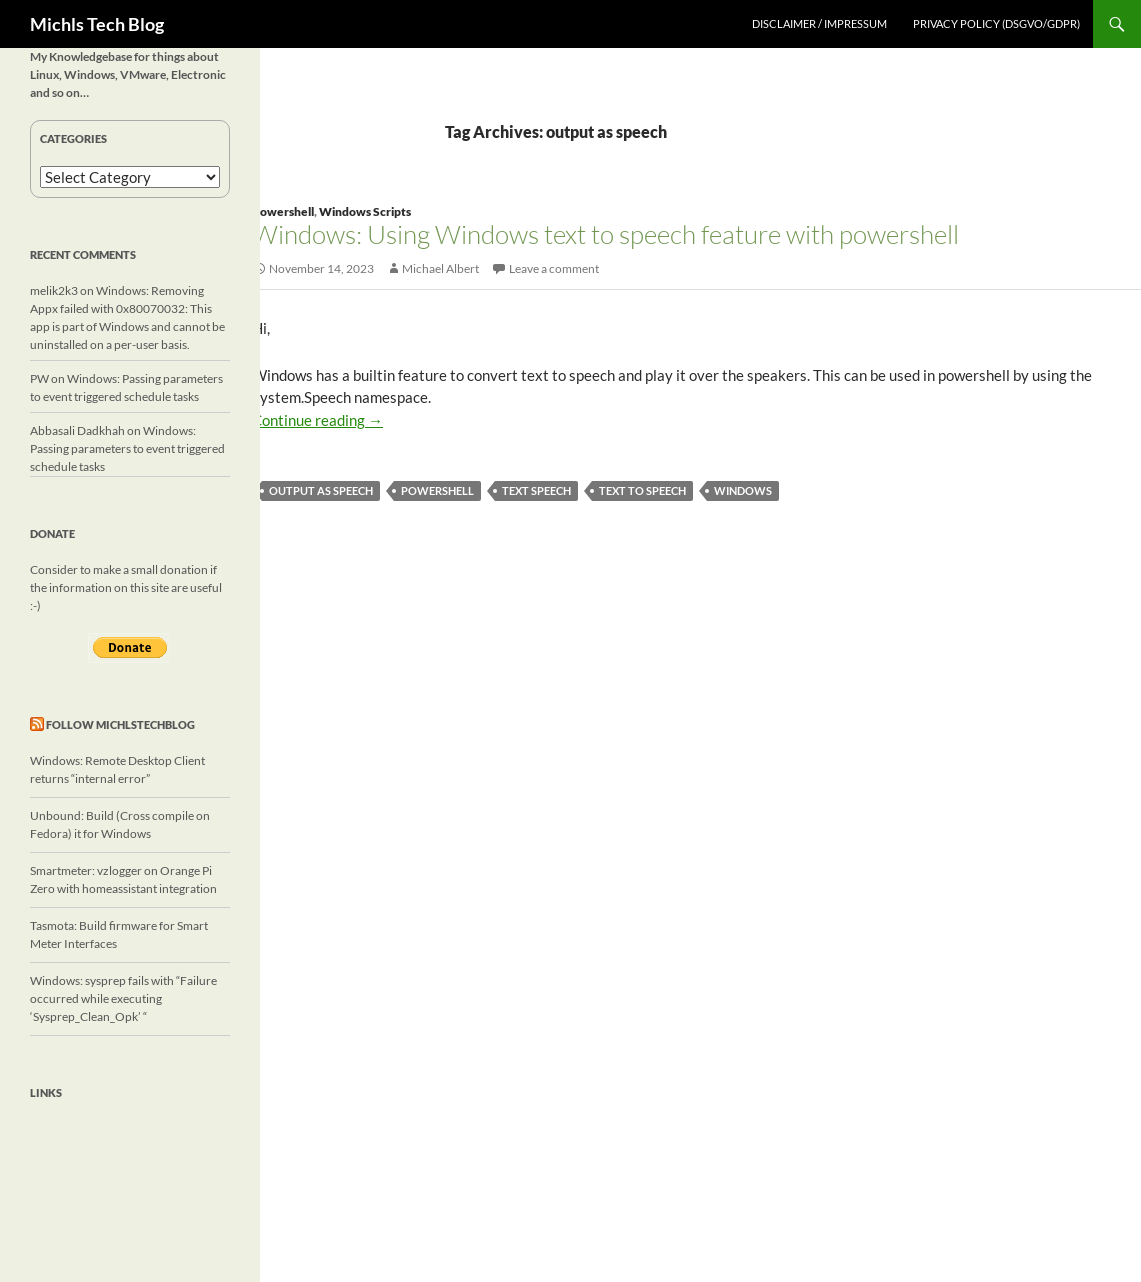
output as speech (321, 490)
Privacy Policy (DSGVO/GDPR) (996, 23)
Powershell (283, 211)
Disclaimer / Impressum (819, 23)
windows (743, 490)
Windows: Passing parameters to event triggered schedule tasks (127, 448)
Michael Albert (440, 268)
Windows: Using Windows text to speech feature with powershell (605, 234)
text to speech (642, 490)
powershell (437, 490)
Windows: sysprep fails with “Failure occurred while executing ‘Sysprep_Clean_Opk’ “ (123, 998)
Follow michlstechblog (120, 724)
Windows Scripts (365, 211)
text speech (536, 490)
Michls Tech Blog (97, 24)
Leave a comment (554, 268)
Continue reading (317, 420)
